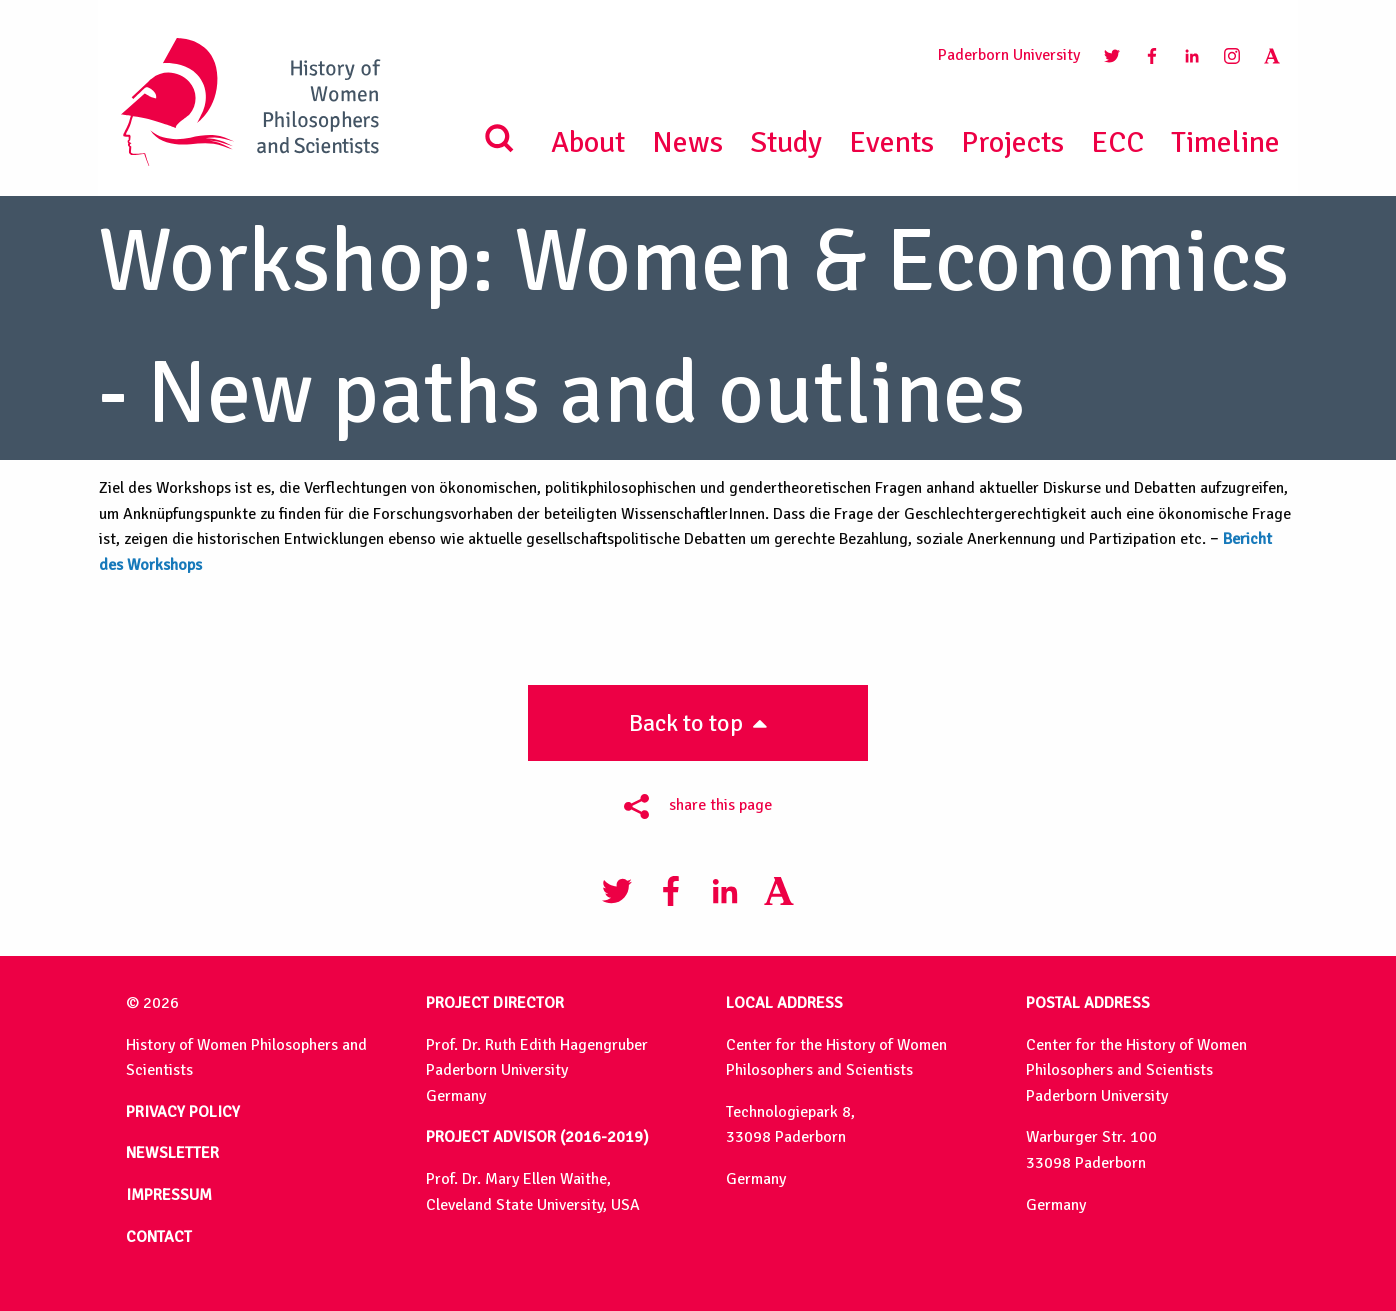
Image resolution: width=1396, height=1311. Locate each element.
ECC (1117, 142)
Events (891, 142)
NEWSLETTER (172, 1153)
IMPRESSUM (169, 1195)
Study (786, 142)
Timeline (1225, 142)
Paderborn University (1009, 55)
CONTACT (159, 1237)
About (588, 142)
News (687, 142)
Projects (1012, 142)
